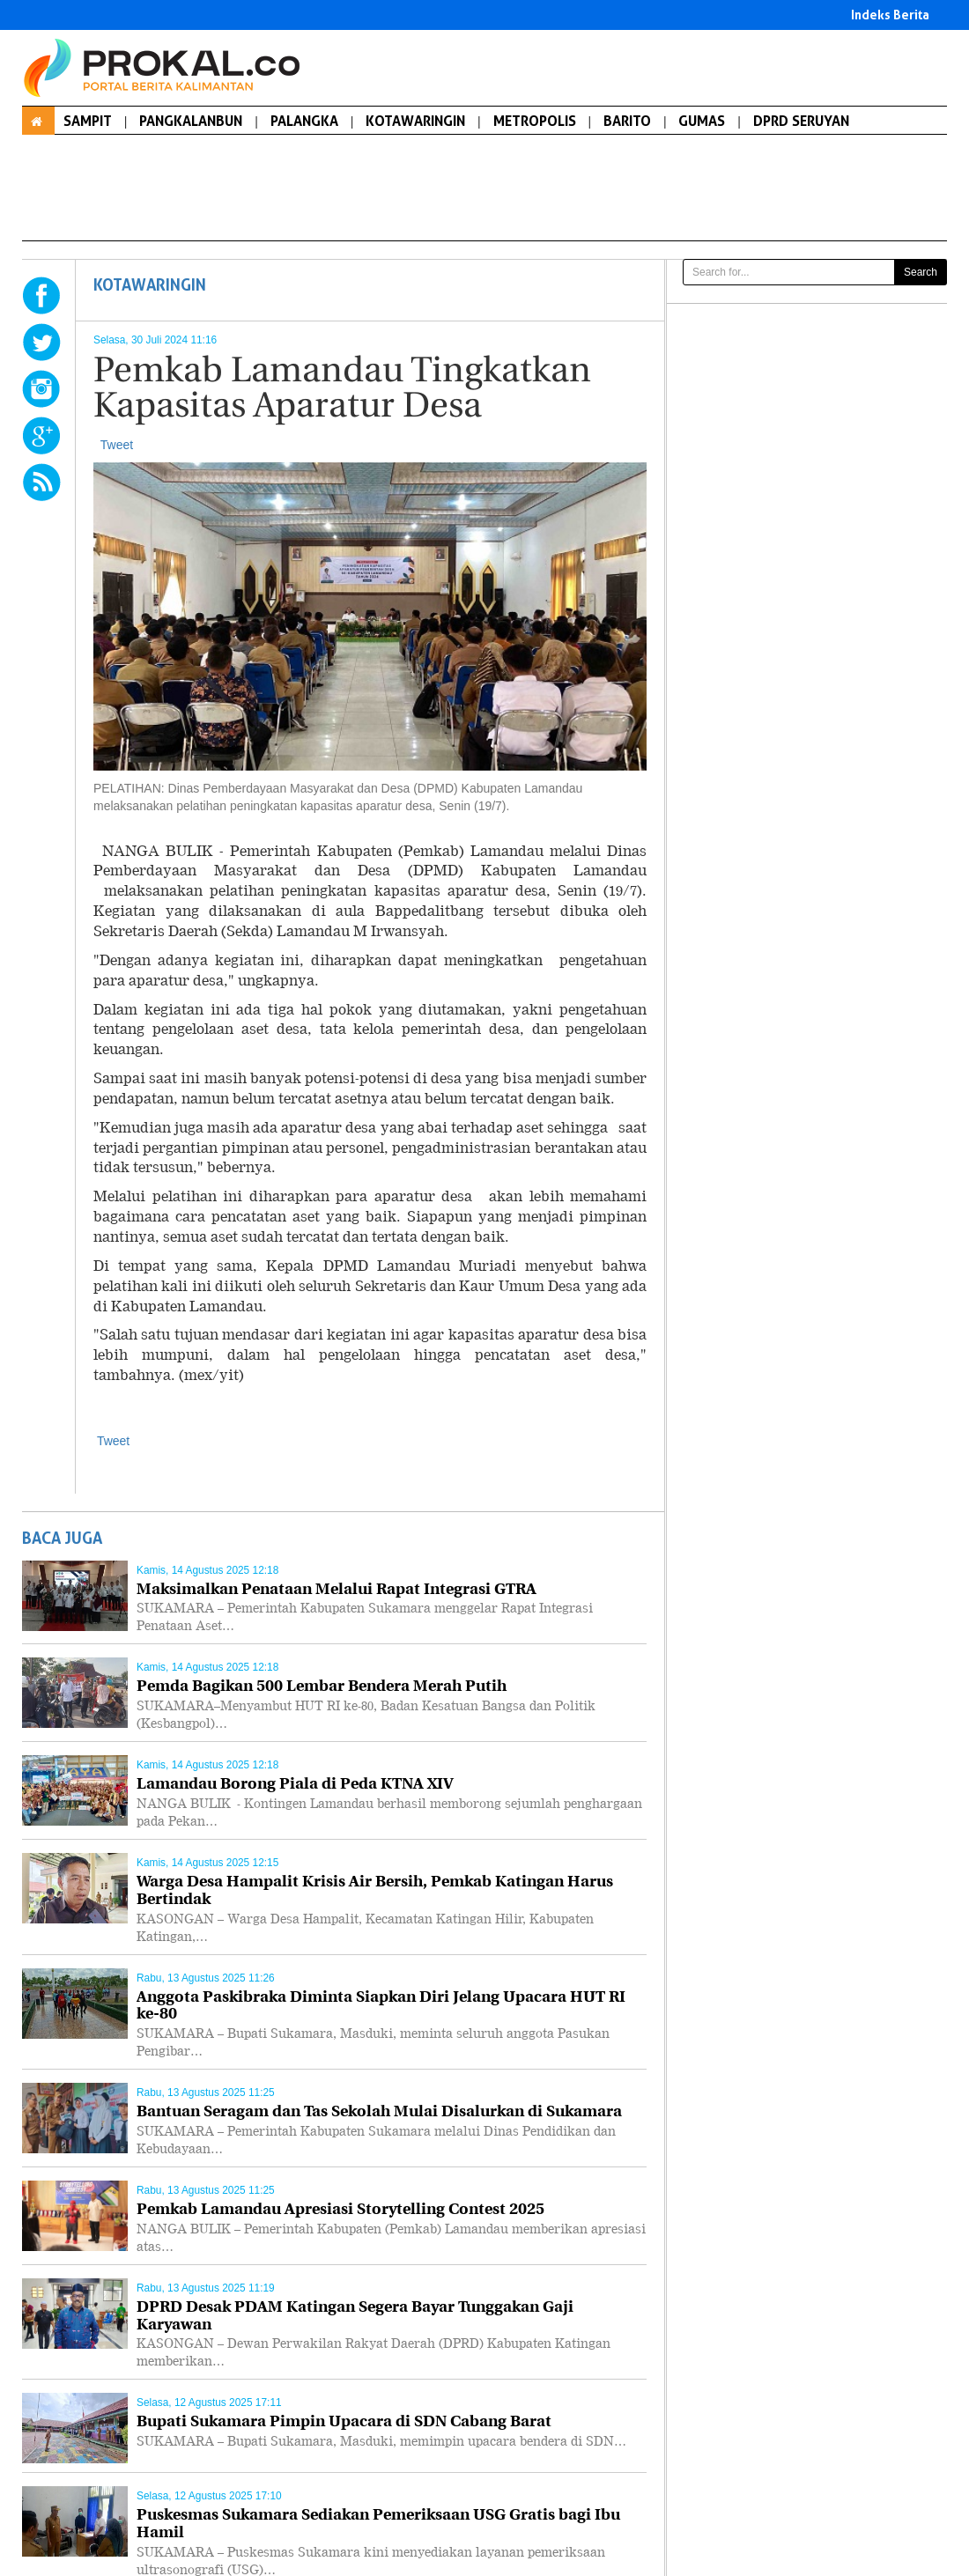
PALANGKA (304, 120)
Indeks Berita (890, 14)
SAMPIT (87, 120)
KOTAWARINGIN (415, 120)
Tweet (116, 445)
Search (920, 272)
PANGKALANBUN (190, 120)
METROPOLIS (534, 120)
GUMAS (701, 120)
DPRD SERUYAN (801, 120)
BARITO (627, 120)
